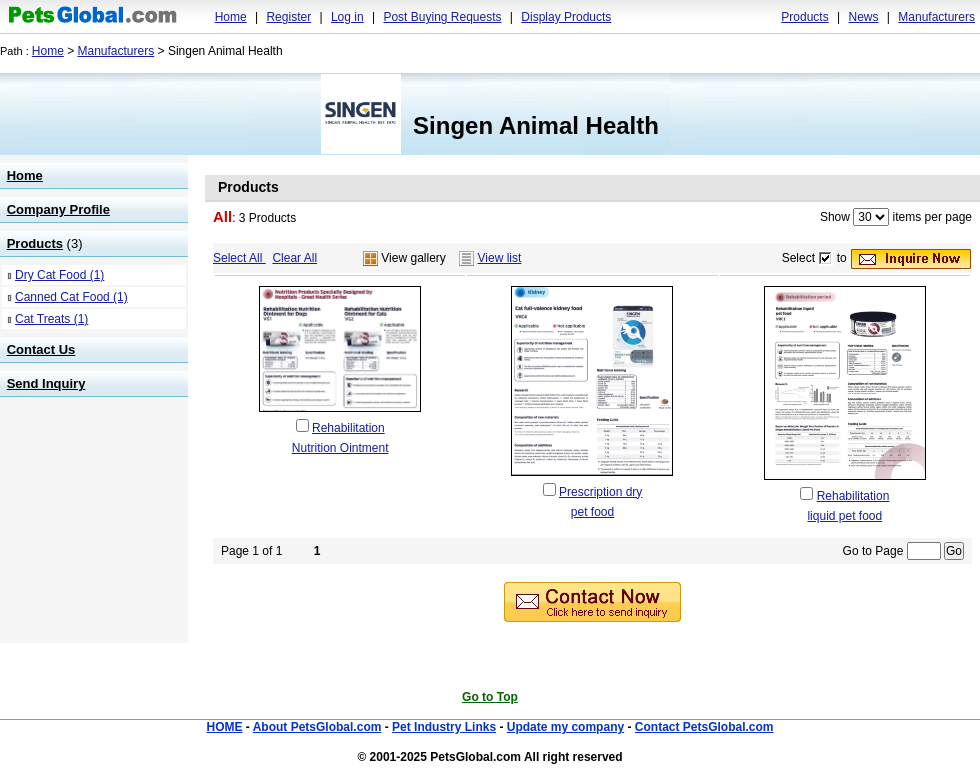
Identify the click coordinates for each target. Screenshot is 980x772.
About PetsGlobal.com (317, 727)
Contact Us (41, 349)
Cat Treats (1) (51, 319)
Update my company (565, 727)
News (863, 17)
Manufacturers (936, 17)
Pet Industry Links (444, 727)
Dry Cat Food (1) (59, 275)
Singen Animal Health (536, 125)
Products (804, 17)
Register (288, 17)
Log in (347, 17)
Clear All (294, 258)
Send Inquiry (46, 383)
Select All (239, 258)
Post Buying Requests (442, 17)
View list (500, 258)
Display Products (566, 17)
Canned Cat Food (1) (71, 297)
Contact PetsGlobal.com (704, 727)
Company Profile (58, 209)
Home (231, 17)
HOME (224, 727)
